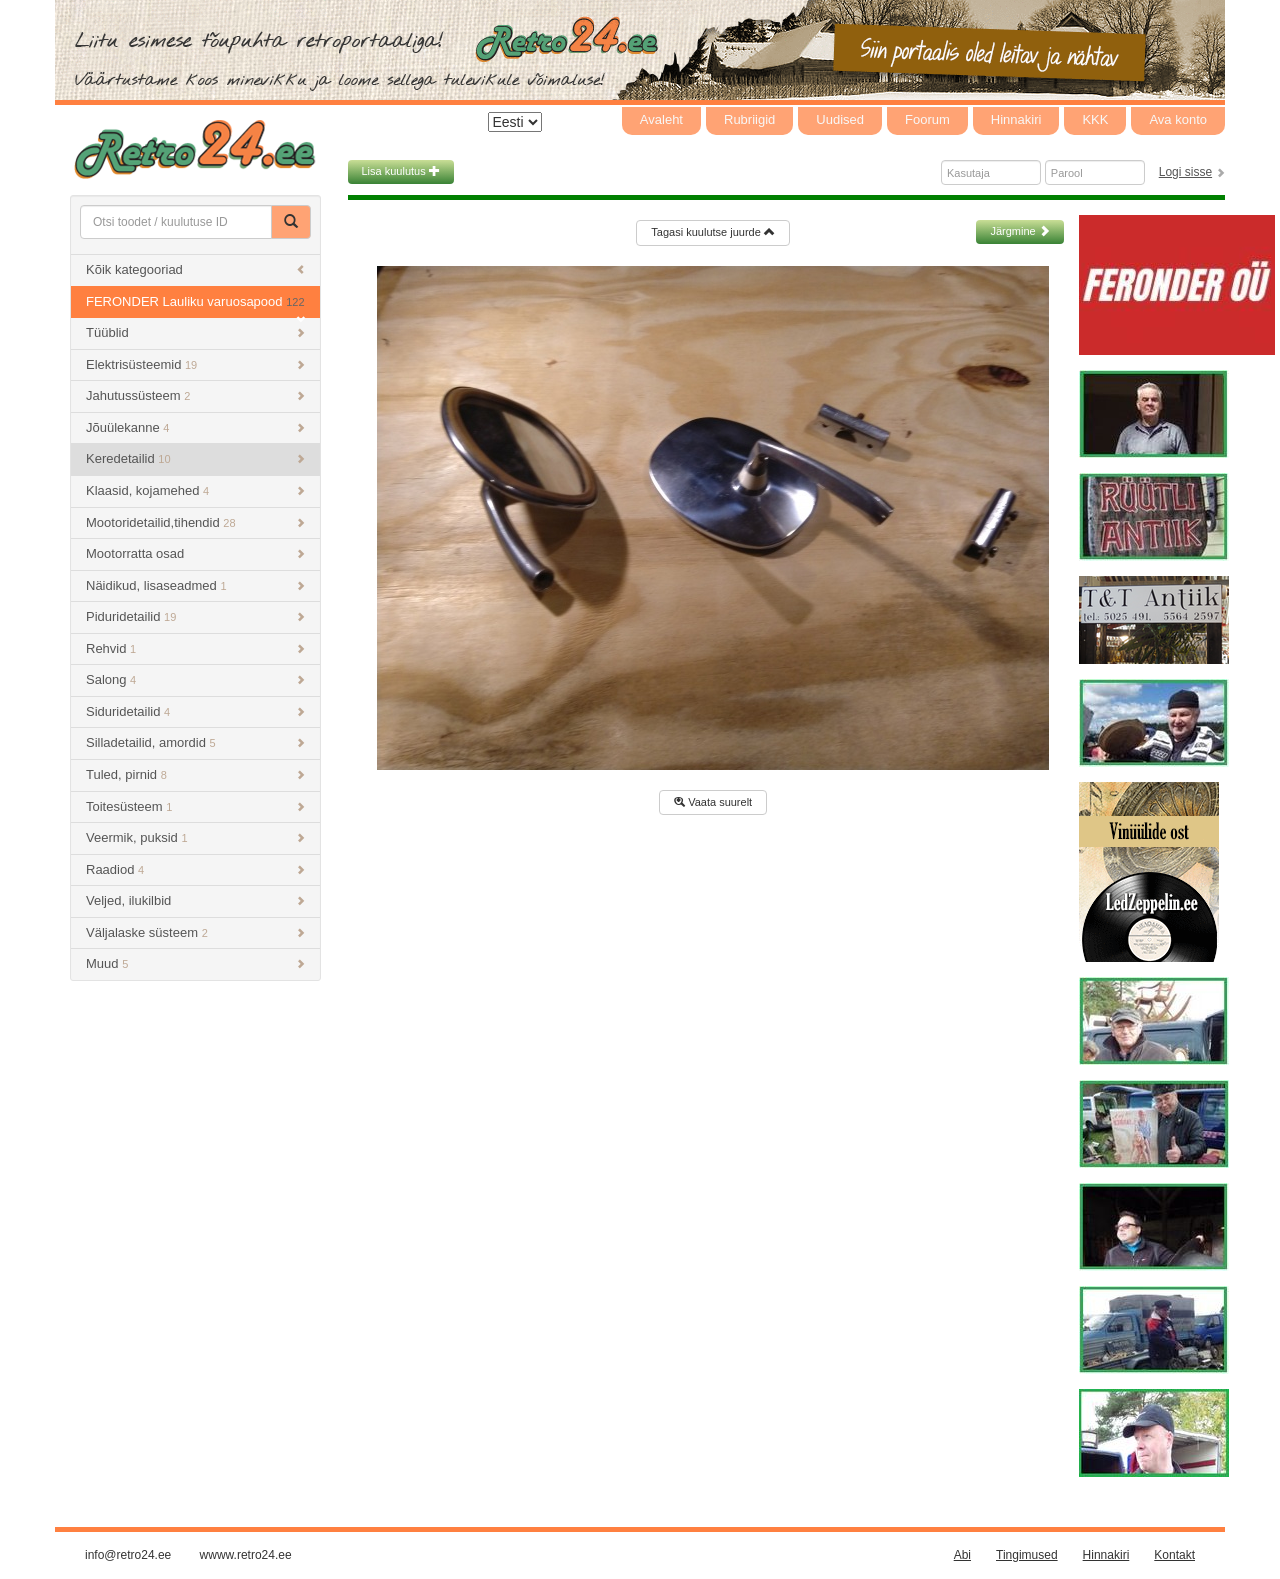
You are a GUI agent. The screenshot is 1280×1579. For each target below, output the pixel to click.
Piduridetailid (195, 616)
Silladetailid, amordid (195, 742)
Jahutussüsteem (195, 395)
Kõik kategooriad (195, 269)
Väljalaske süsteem (195, 932)
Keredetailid (195, 458)
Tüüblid (195, 332)
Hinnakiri (1016, 119)
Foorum (927, 119)
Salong (195, 679)
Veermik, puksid (195, 837)
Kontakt (1174, 1555)
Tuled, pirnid (195, 774)
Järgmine (1019, 231)
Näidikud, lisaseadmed (195, 585)
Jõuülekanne (195, 427)
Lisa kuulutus (401, 171)
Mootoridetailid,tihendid (195, 522)
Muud (195, 963)
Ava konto (1178, 119)
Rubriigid (749, 119)
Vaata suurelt (713, 802)
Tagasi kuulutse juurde (713, 232)
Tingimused (1027, 1555)
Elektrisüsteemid (195, 364)
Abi (962, 1555)
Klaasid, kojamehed (195, 490)
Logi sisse (1185, 172)
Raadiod (195, 869)
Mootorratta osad (195, 553)
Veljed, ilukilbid (195, 900)
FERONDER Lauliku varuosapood (195, 306)
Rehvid (195, 648)
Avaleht (661, 119)
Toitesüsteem (195, 806)
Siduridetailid (195, 711)
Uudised (840, 119)
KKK (1095, 119)
